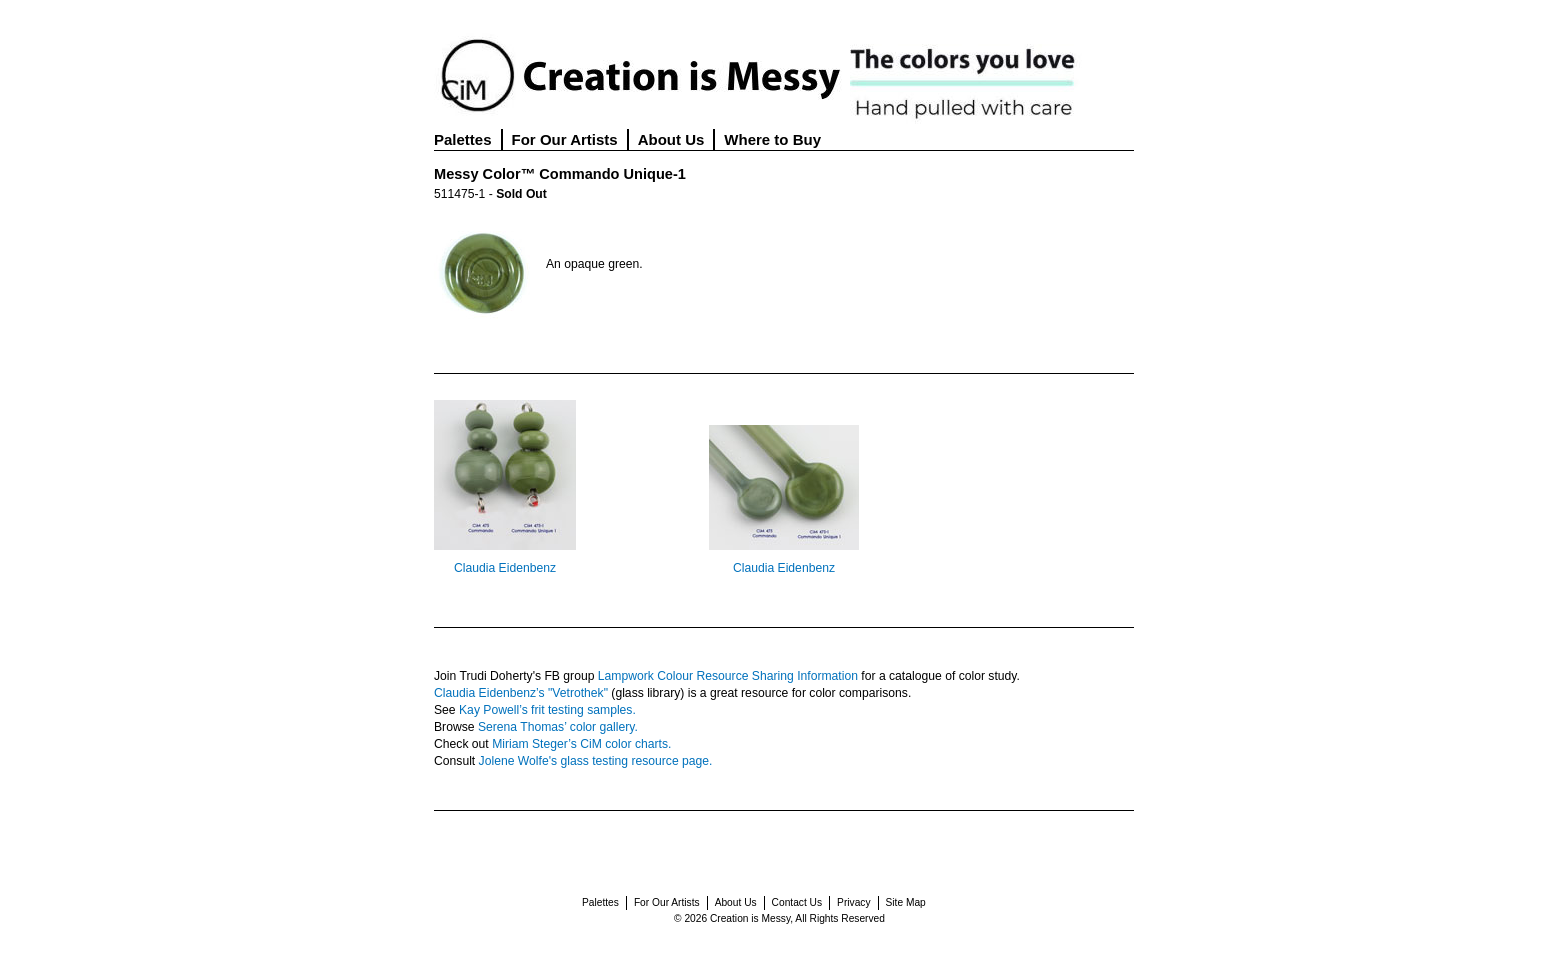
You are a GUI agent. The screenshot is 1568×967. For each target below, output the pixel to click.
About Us (671, 139)
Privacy (853, 902)
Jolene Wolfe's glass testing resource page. (596, 761)
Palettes (463, 139)
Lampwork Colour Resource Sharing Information (728, 676)
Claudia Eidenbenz (505, 568)
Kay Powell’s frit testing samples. (547, 710)
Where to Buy (772, 139)
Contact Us (797, 902)
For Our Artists (565, 139)
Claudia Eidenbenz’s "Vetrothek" (521, 693)
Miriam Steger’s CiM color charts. (581, 744)
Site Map (906, 902)
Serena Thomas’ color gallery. (558, 727)
